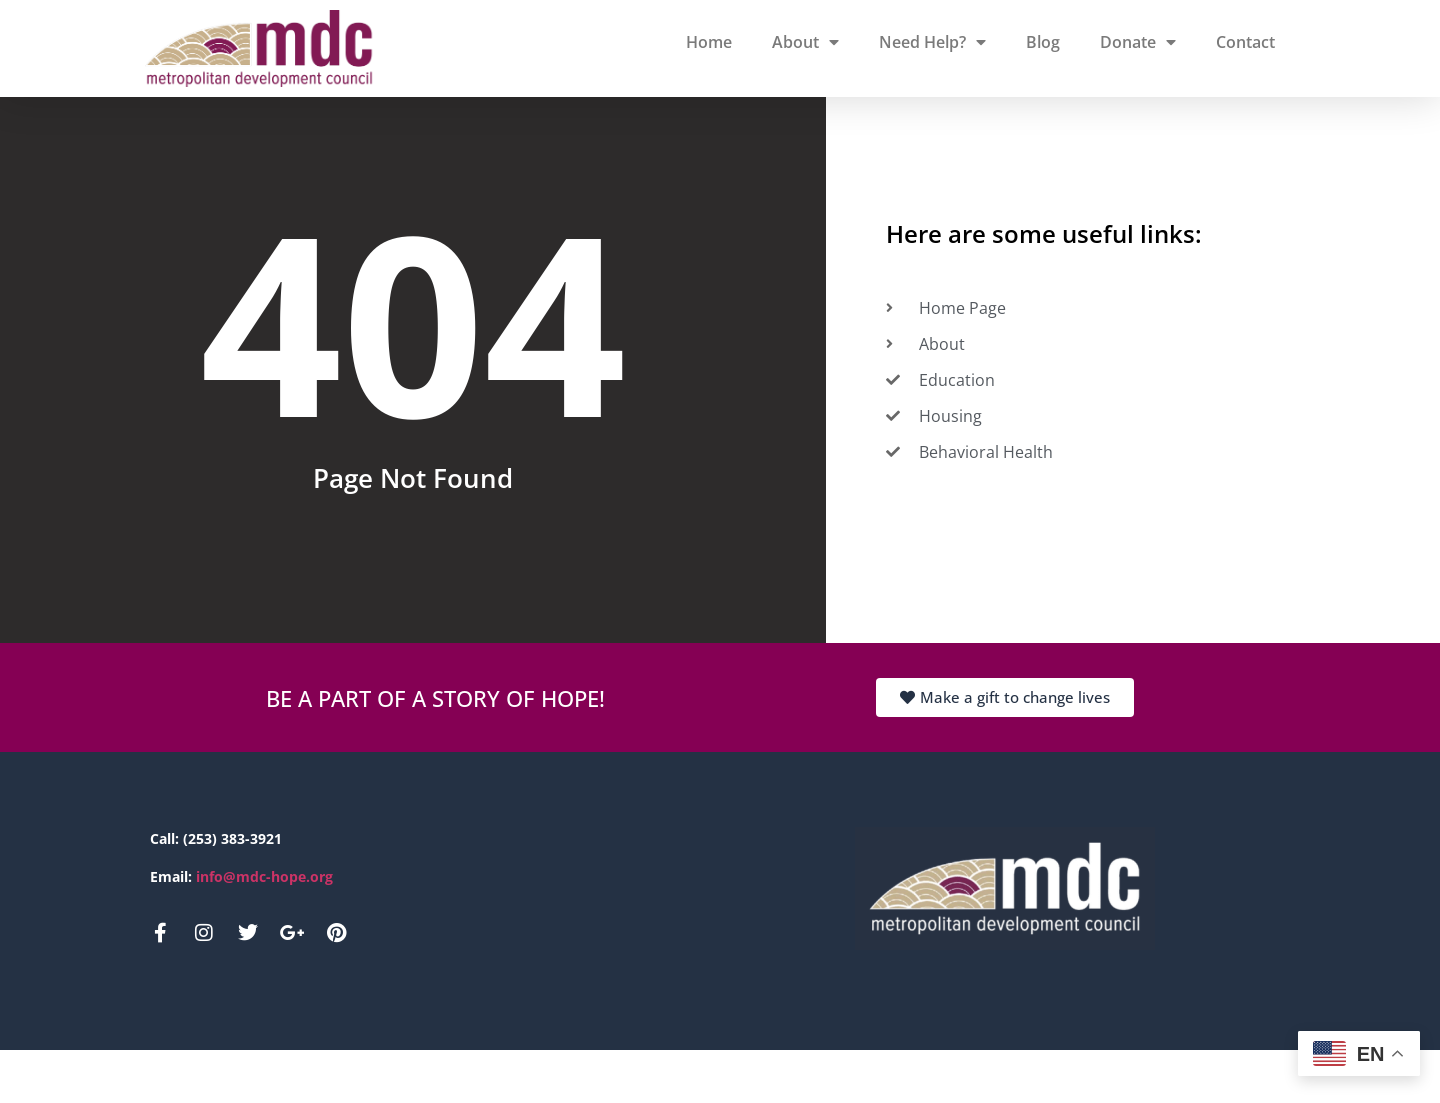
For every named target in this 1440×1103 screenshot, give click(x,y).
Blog (1043, 42)
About (805, 42)
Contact (1245, 42)
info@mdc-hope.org (264, 929)
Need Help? (932, 42)
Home (709, 42)
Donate (1138, 42)
